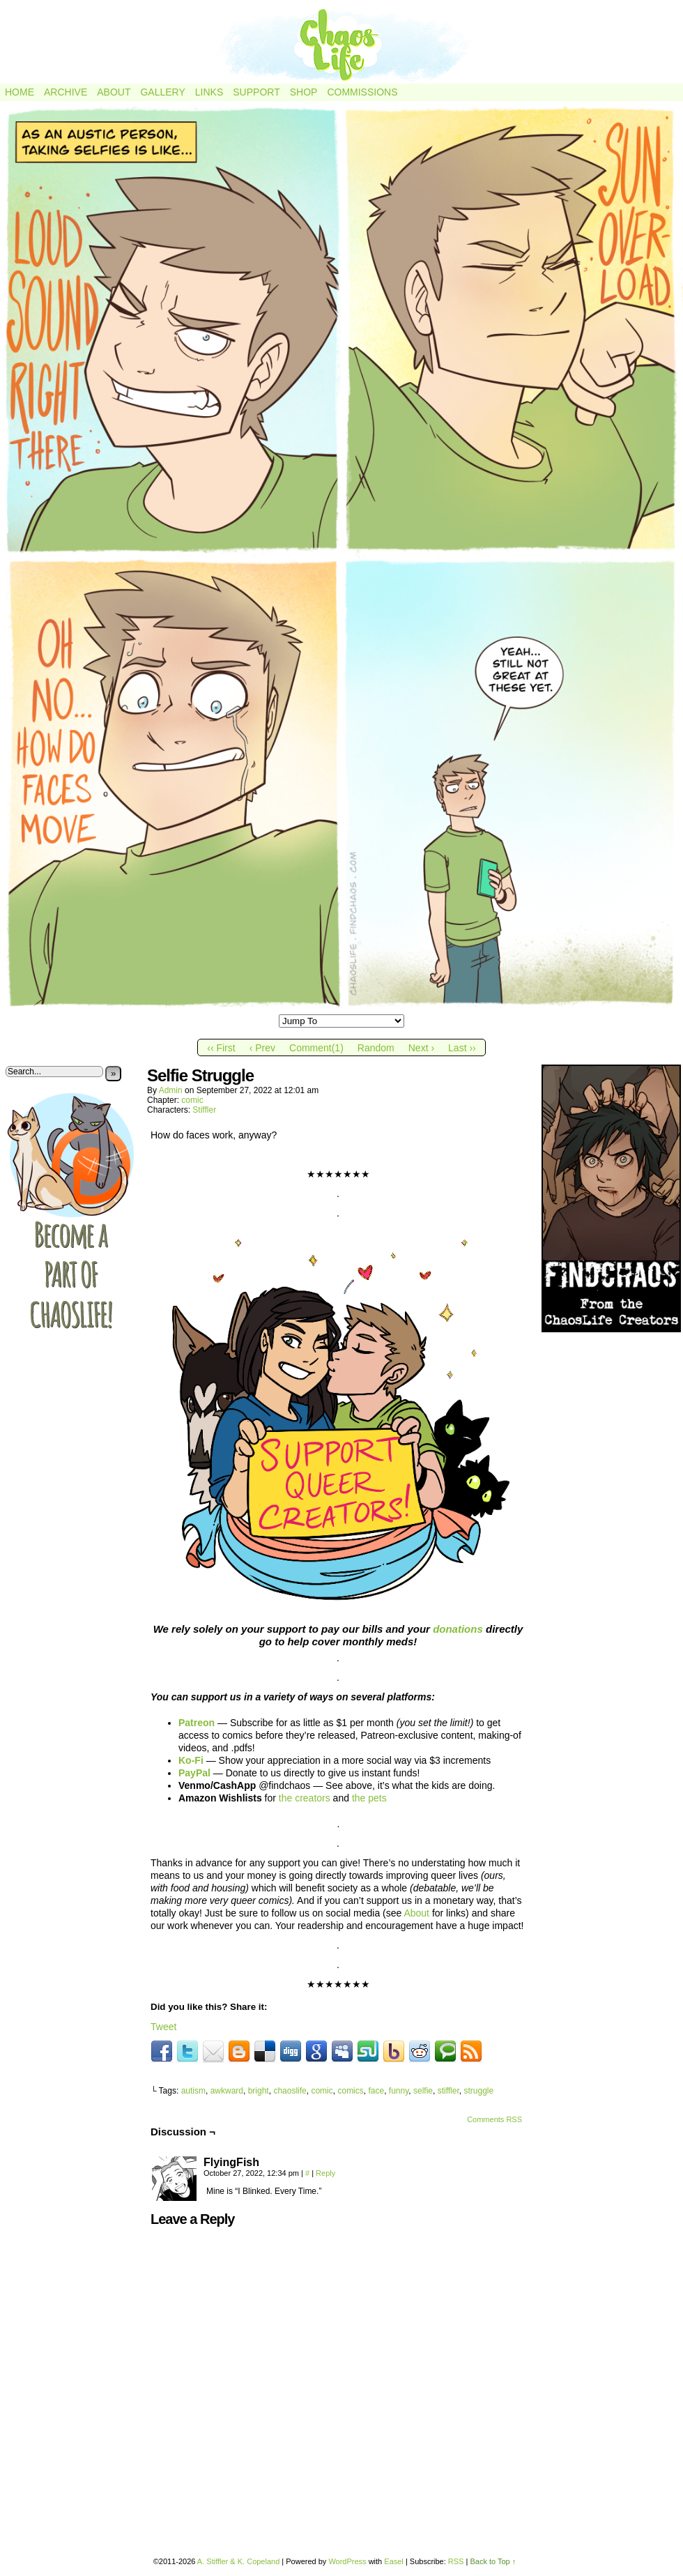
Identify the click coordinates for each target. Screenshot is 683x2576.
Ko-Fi (191, 1760)
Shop (304, 92)
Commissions (362, 92)
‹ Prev (262, 1047)
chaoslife (289, 2091)
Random (376, 1047)
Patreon (196, 1722)
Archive (65, 92)
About (113, 92)
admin (171, 1090)
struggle (478, 2091)
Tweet (163, 2026)
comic (192, 1100)
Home (19, 92)
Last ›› (462, 1047)
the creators (304, 1798)
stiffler (448, 2091)
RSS (456, 2561)
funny (398, 2091)
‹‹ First (221, 1047)
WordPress (347, 2561)
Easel (394, 2561)
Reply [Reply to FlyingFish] (325, 2173)
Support (256, 92)
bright (258, 2091)
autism (193, 2091)
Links (209, 92)
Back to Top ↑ (493, 2561)
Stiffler (204, 1110)
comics (350, 2091)
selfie (423, 2091)
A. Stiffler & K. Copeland (238, 2561)
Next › (421, 1047)
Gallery (162, 92)
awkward (226, 2091)
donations (458, 1629)
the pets (369, 1798)
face (376, 2091)
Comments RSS (494, 2119)
